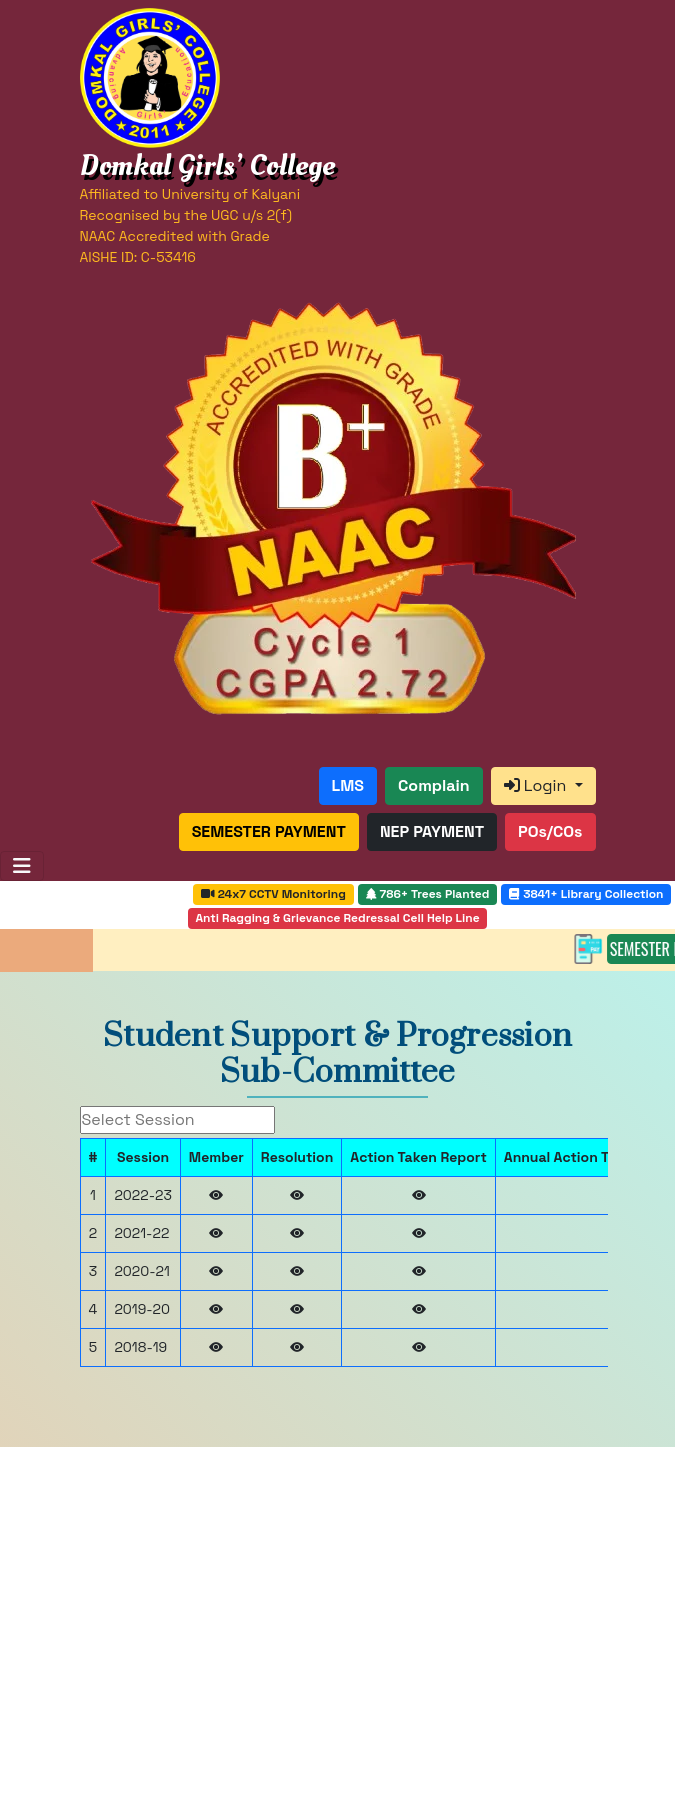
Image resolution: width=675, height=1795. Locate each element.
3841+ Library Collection (586, 894)
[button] (348, 786)
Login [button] (537, 785)
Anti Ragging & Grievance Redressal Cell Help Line (337, 918)
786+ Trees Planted (428, 894)
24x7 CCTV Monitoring (273, 894)
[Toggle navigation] (22, 866)
